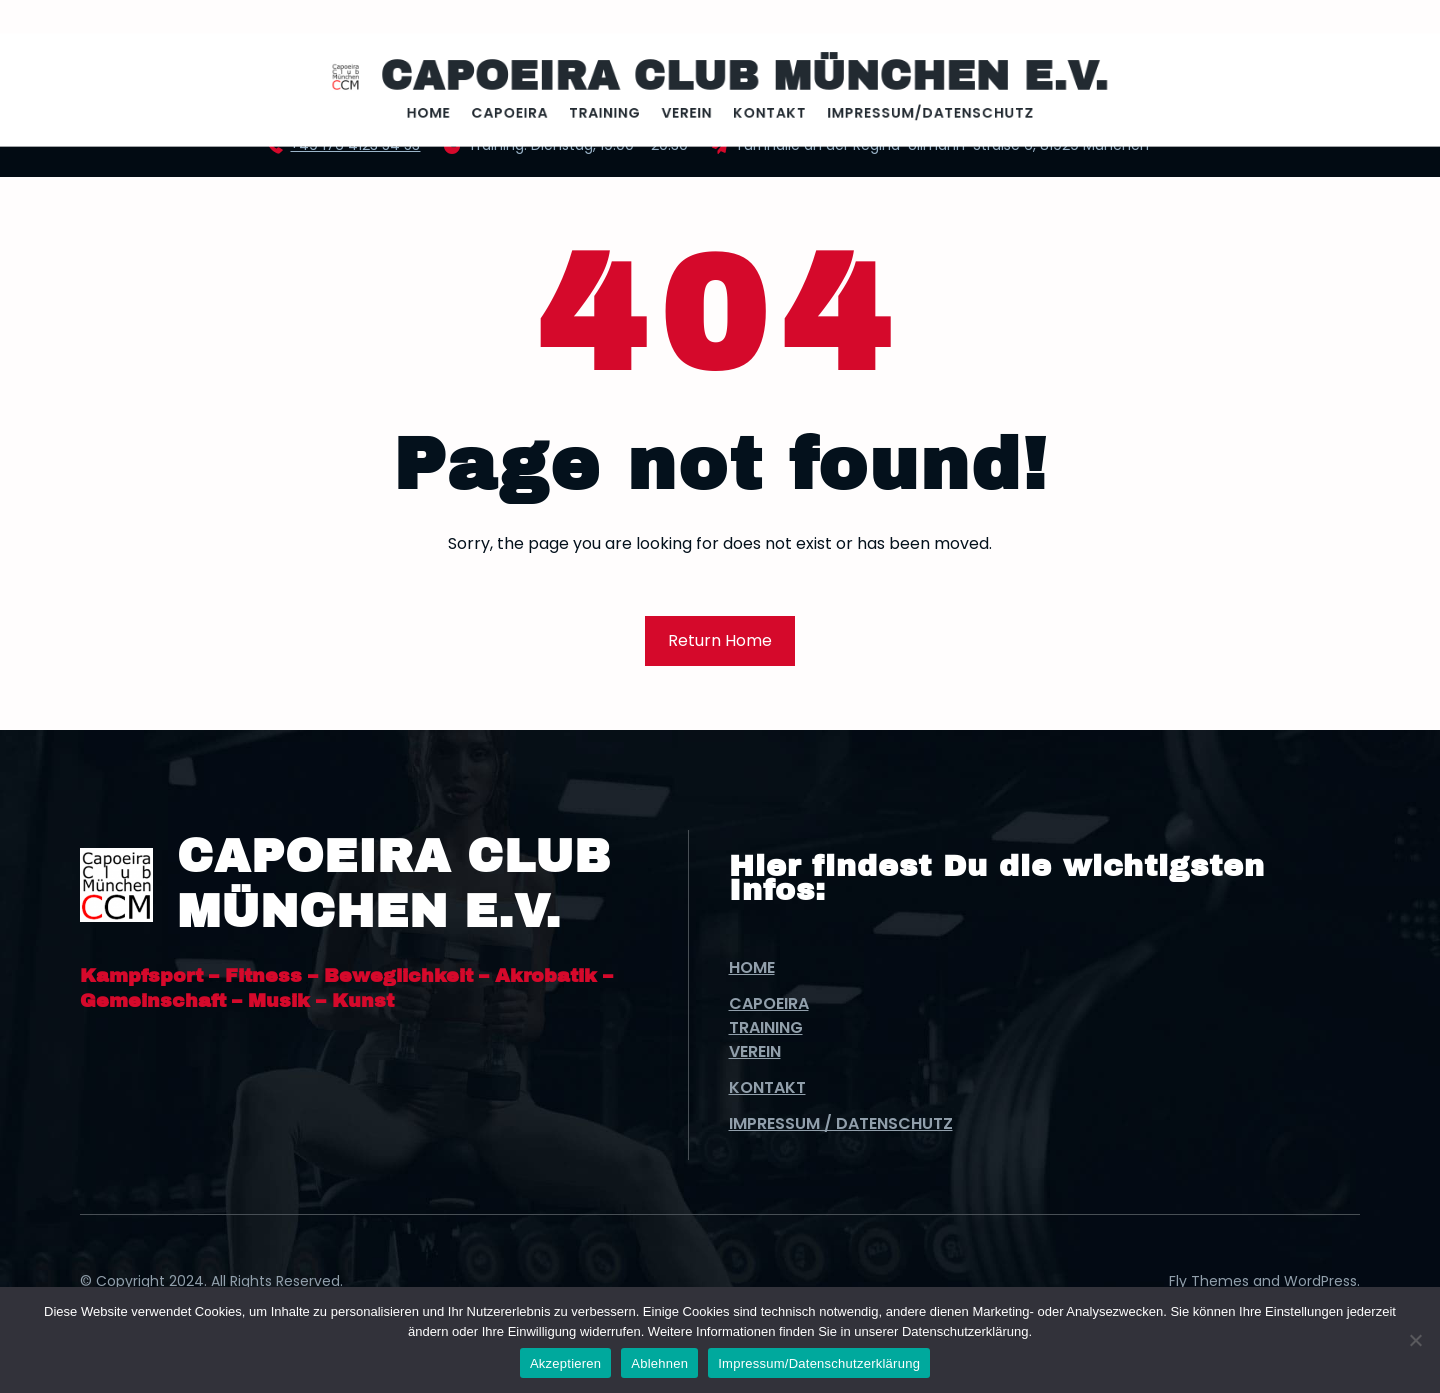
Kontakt (767, 1087)
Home (752, 967)
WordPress (1320, 1281)
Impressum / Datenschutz (841, 1123)
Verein (755, 1051)
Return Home (720, 640)
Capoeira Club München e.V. (740, 77)
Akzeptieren (565, 1363)
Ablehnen (659, 1363)
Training (766, 1027)
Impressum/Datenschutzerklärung (819, 1363)
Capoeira (769, 1003)
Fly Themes (1209, 1281)
